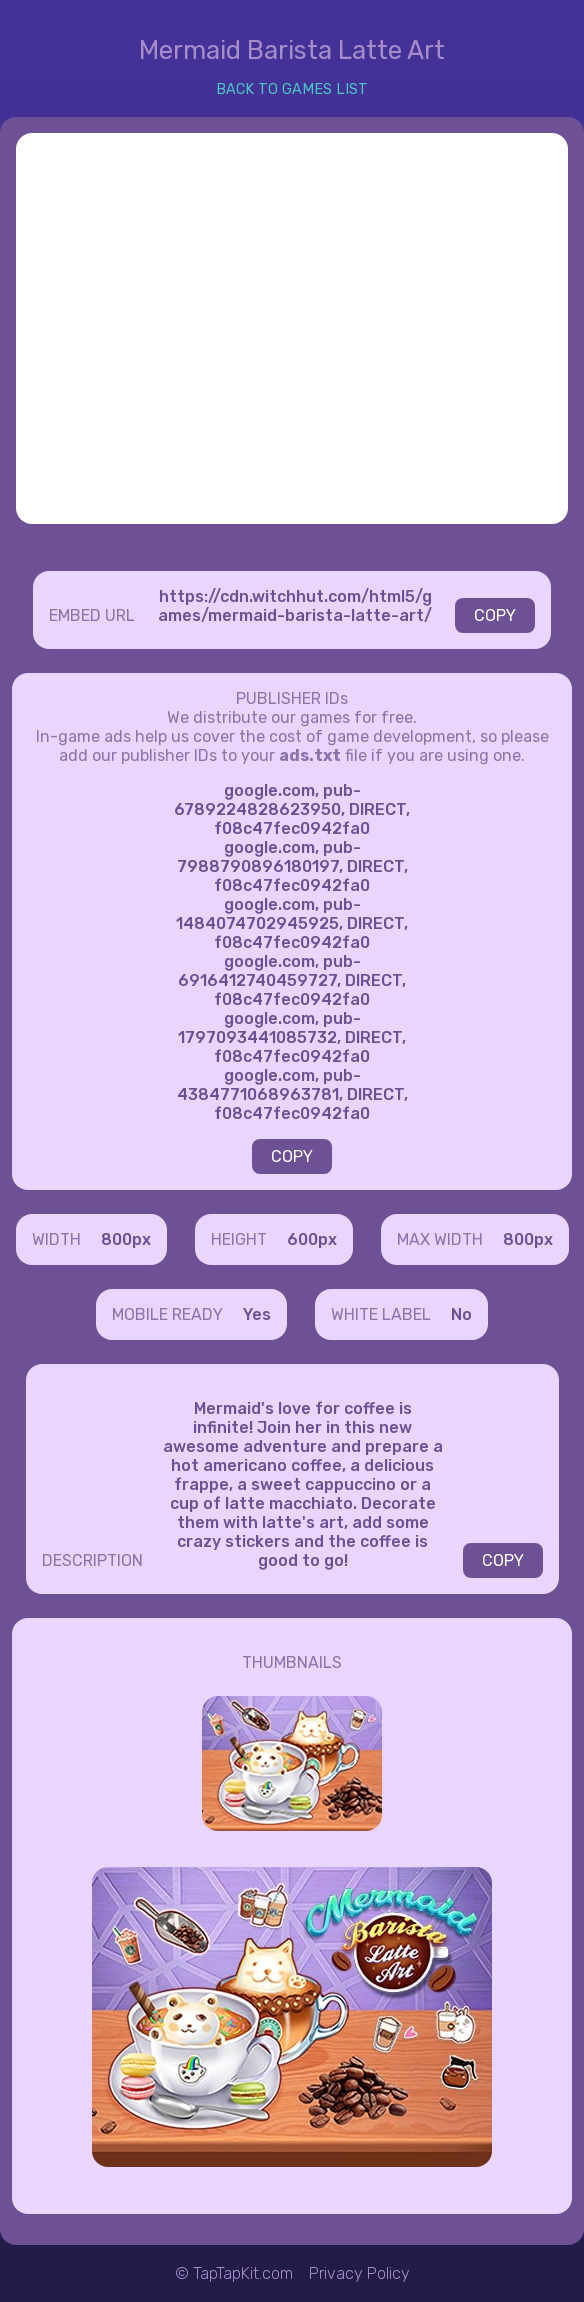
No (461, 1314)
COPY (495, 615)
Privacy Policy (359, 2273)
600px (312, 1239)
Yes (257, 1314)
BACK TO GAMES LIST (292, 89)
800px (126, 1239)
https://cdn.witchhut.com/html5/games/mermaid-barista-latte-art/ (295, 606)
